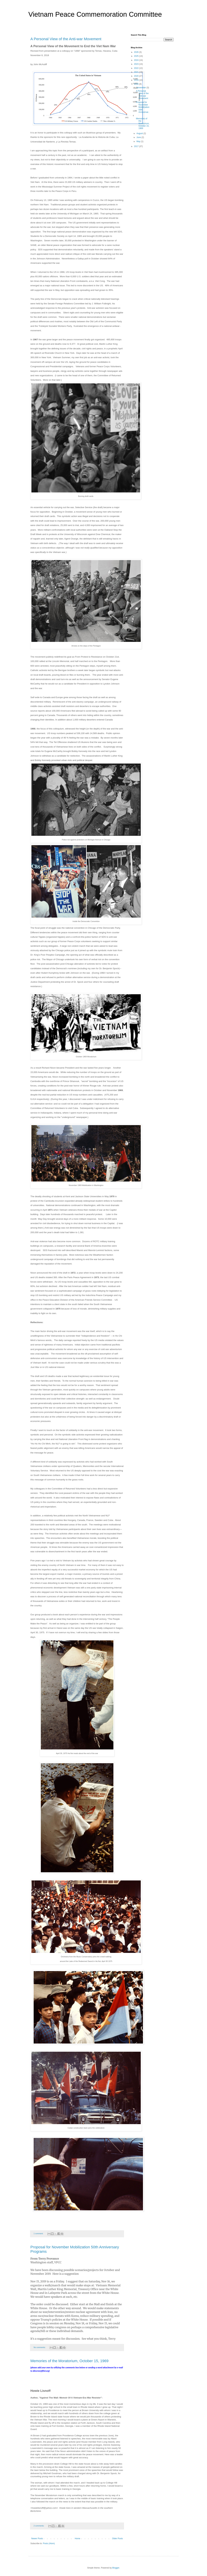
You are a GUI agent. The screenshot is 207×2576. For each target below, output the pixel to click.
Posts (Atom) (49, 2543)
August (139, 133)
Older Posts (117, 2538)
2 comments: (39, 2526)
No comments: (40, 2347)
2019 (136, 80)
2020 (136, 76)
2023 (136, 64)
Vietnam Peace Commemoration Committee (95, 14)
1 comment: (39, 2233)
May (138, 141)
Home (77, 2538)
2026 (136, 52)
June (138, 137)
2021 (136, 72)
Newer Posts (37, 2538)
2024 (136, 60)
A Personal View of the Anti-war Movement (65, 39)
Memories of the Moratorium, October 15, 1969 (69, 2361)
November (141, 87)
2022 (136, 68)
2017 (136, 146)
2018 (136, 84)
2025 (136, 56)
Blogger (115, 2568)
